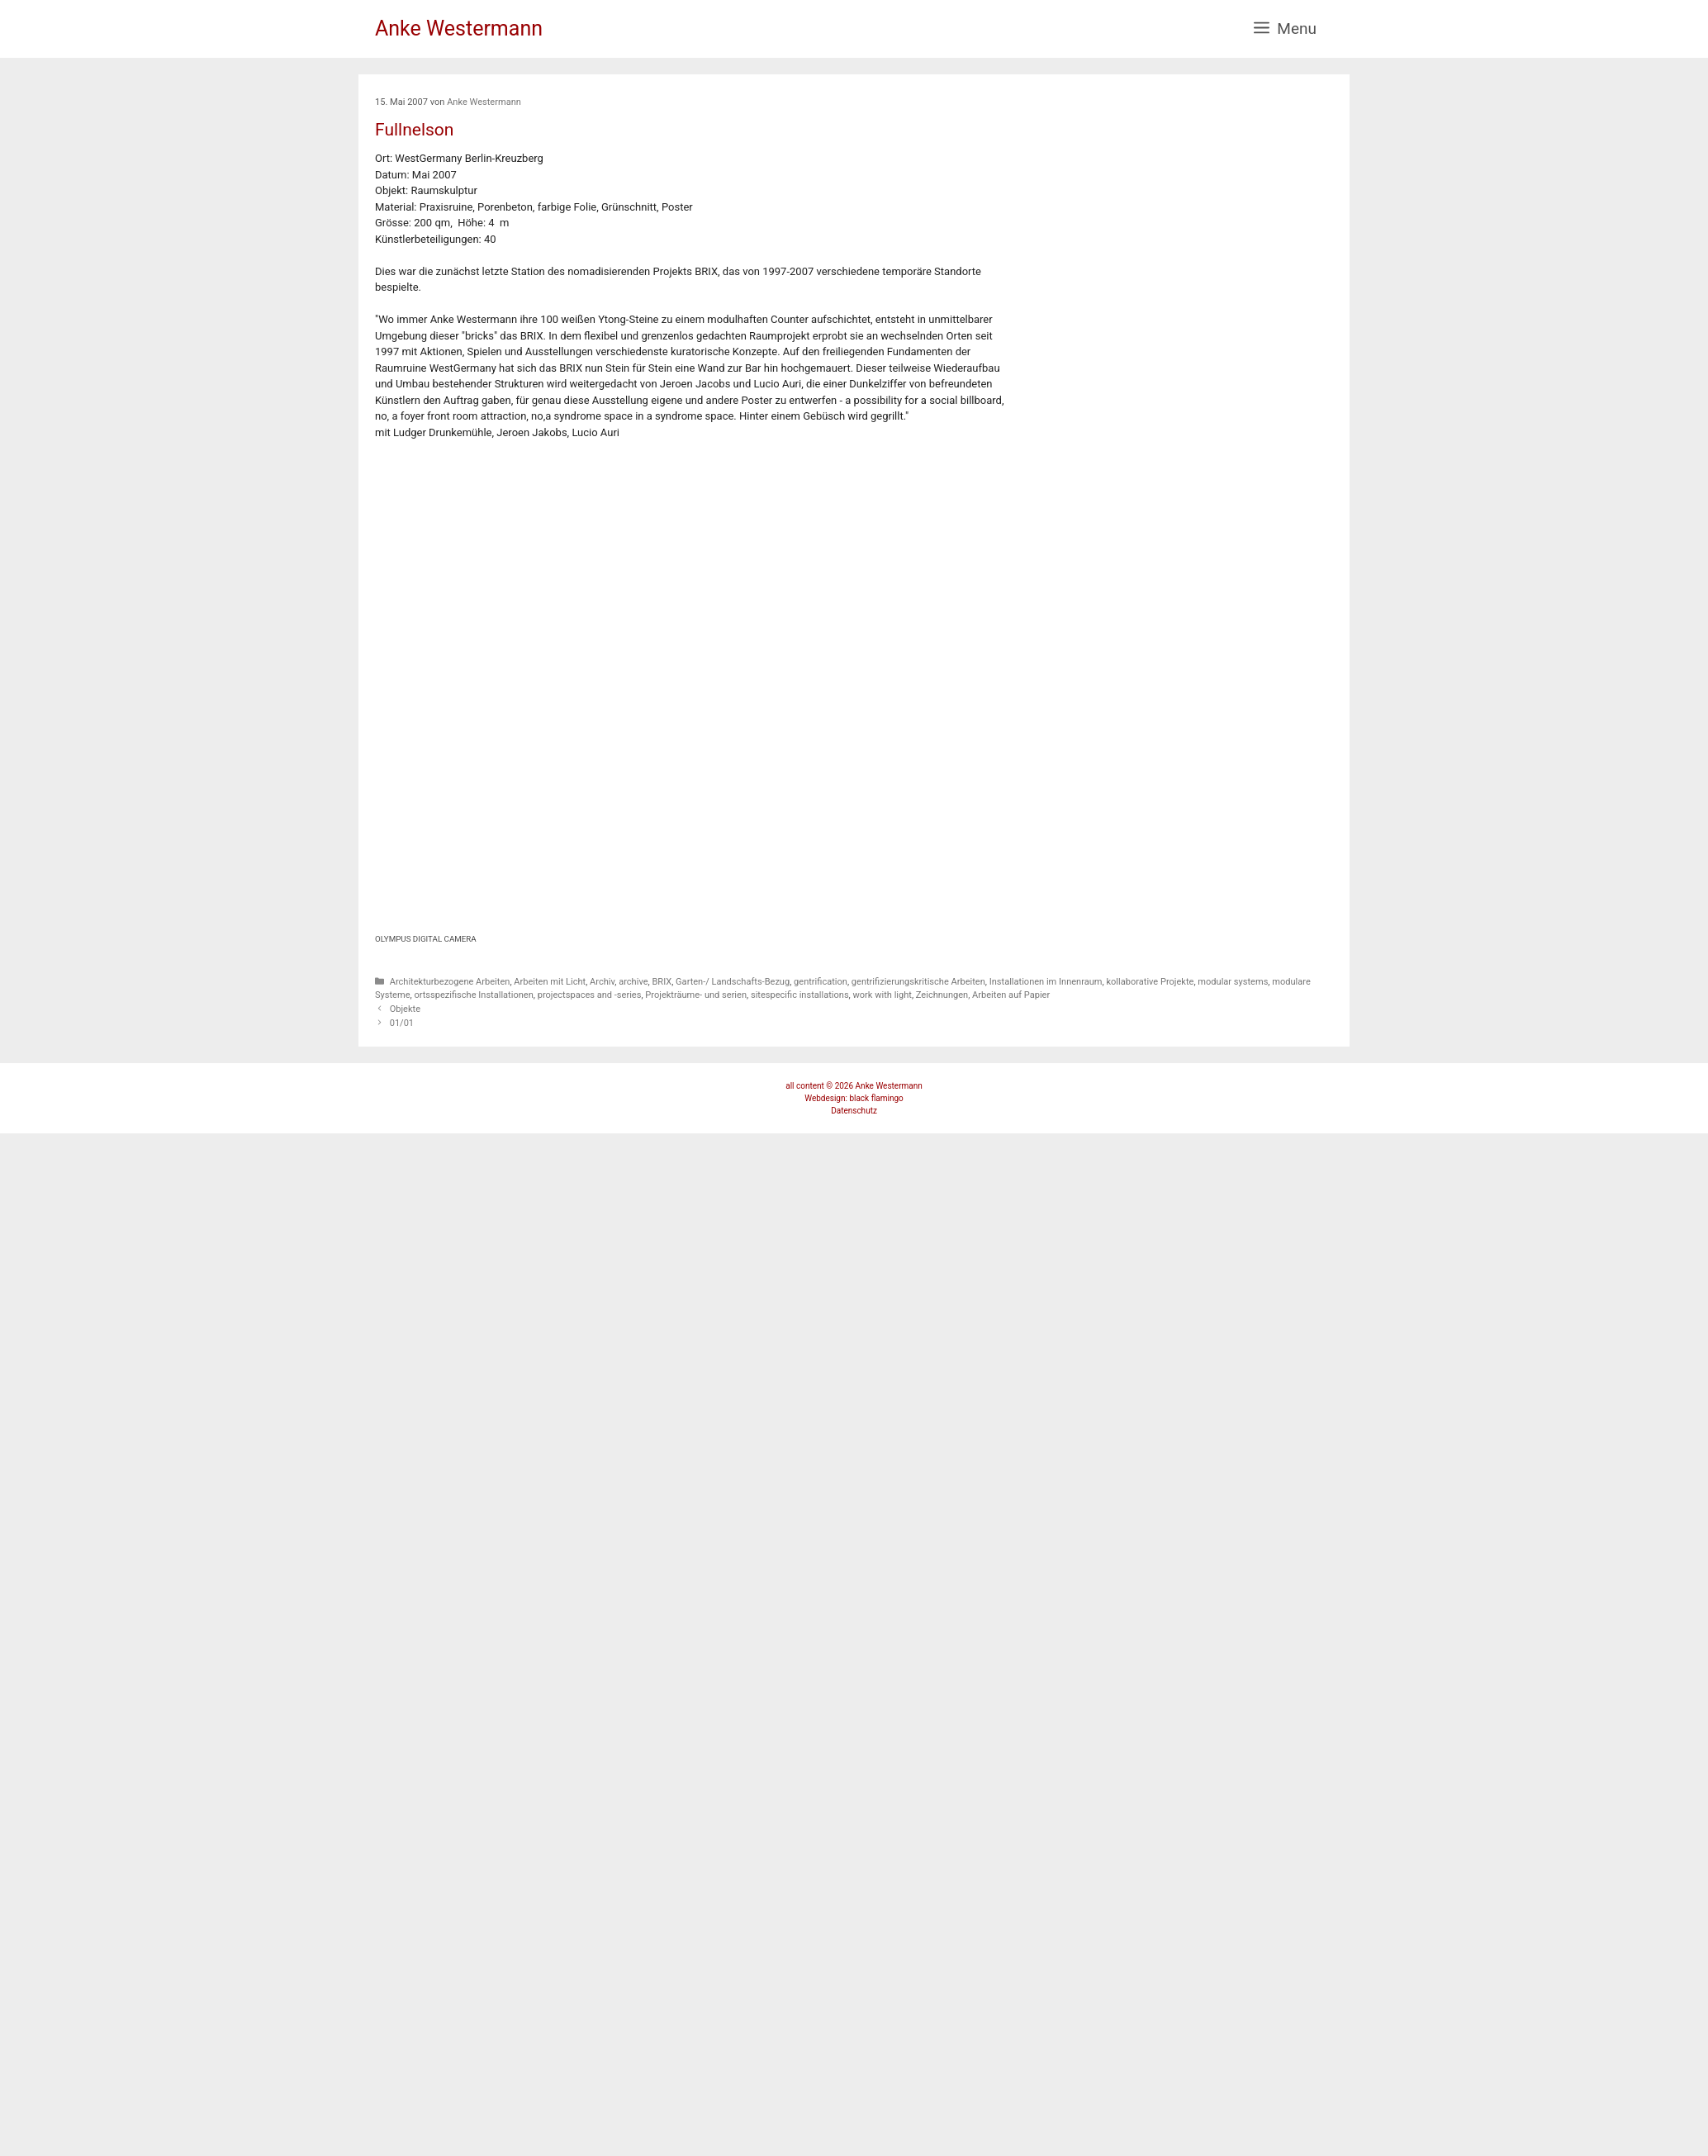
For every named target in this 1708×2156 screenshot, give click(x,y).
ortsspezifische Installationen (473, 995)
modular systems (1233, 981)
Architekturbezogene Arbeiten (450, 981)
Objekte (405, 1009)
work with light (882, 995)
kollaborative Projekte (1149, 981)
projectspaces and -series (590, 995)
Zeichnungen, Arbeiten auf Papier (983, 995)
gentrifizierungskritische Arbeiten (918, 981)
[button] (1285, 29)
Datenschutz (854, 1110)
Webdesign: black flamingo (854, 1098)
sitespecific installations (800, 995)
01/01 (402, 1023)
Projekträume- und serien (696, 995)
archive (633, 981)
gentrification (820, 981)
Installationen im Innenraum (1046, 981)
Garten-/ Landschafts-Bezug (733, 981)
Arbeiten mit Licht (550, 981)
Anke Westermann (459, 28)
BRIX (661, 981)
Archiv (602, 981)
